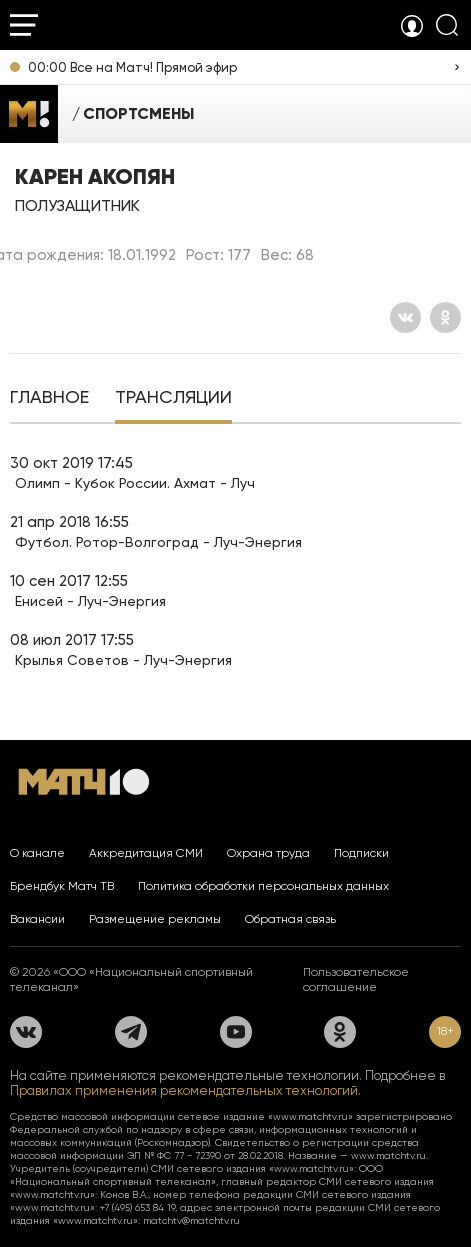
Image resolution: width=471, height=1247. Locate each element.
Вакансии (37, 919)
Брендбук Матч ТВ (62, 886)
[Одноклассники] (445, 317)
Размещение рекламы (155, 919)
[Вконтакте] (405, 317)
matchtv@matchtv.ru (191, 1220)
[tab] (49, 399)
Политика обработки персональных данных (263, 886)
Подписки (361, 853)
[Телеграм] (131, 1032)
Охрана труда (268, 853)
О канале (37, 853)
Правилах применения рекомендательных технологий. (185, 1090)
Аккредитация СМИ (146, 853)
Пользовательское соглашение (356, 979)
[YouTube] (236, 1032)
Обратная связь (290, 919)
